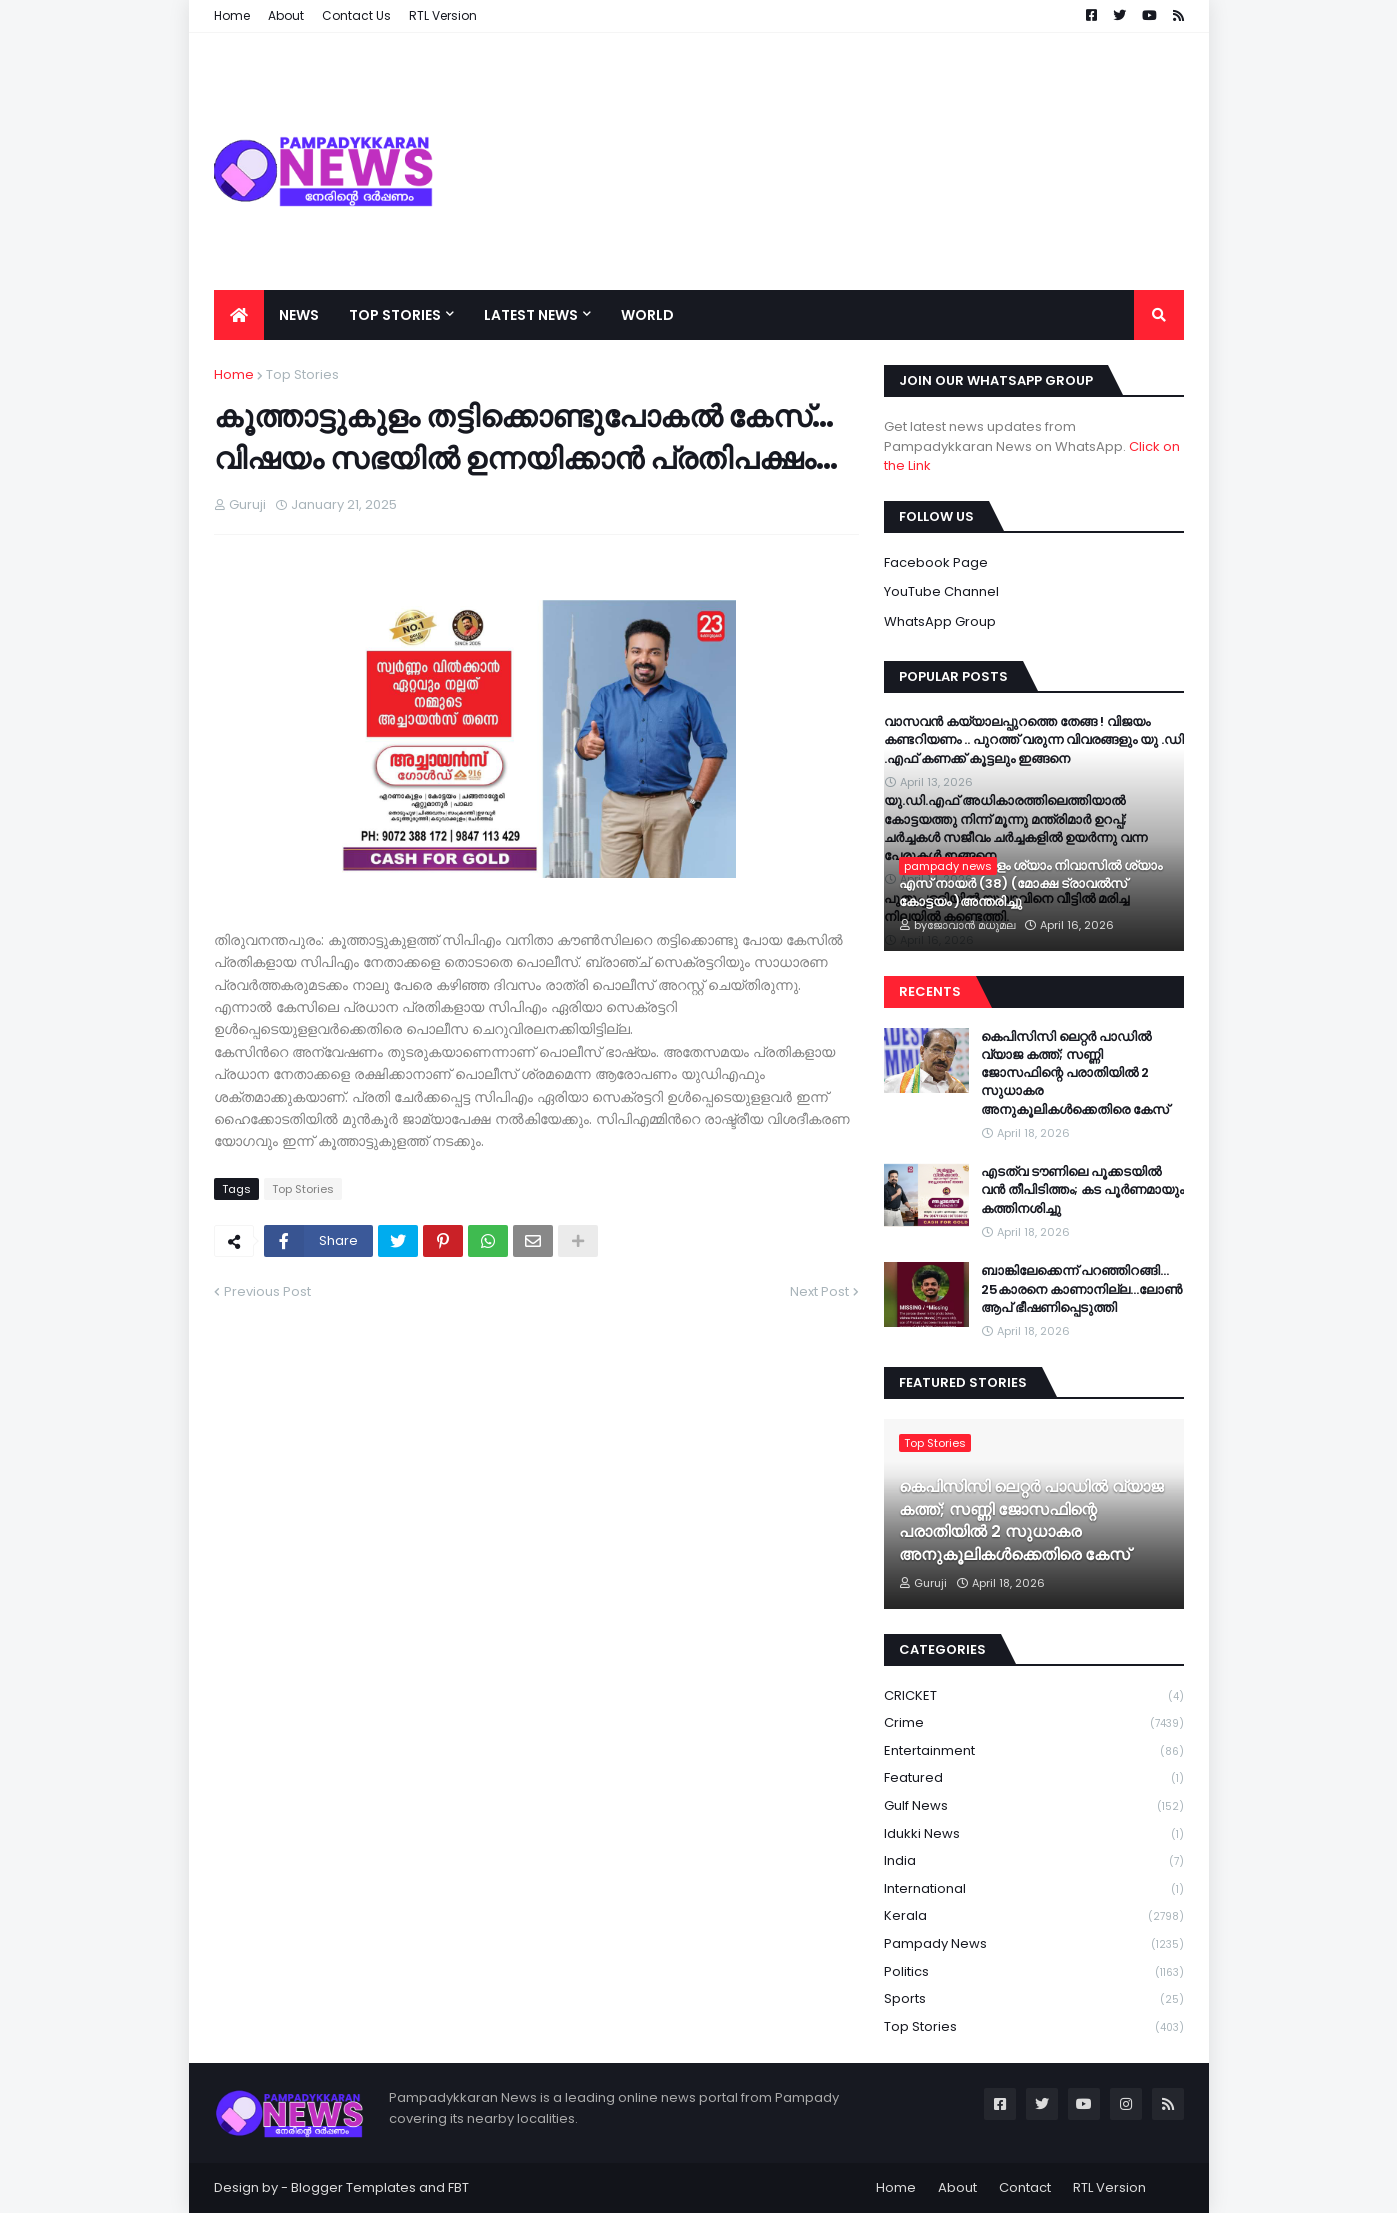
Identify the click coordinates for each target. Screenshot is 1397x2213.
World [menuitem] (647, 315)
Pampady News (1034, 1944)
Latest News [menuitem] (531, 315)
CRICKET (1034, 1696)
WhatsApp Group (940, 621)
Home (234, 374)
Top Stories (302, 374)
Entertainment (1034, 1751)
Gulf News (1034, 1806)
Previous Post (267, 1291)
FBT (458, 2187)
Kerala (1034, 1916)
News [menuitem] (299, 315)
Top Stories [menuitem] (395, 315)
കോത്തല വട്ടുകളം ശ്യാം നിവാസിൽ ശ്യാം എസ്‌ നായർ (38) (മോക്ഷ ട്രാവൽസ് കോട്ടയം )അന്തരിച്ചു (1030, 884)
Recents (930, 991)
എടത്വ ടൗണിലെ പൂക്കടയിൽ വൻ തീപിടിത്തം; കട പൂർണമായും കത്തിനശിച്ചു (1082, 1190)
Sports (1034, 1999)
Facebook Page (936, 562)
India (1034, 1861)
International (1034, 1889)
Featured (1034, 1778)
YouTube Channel (941, 591)
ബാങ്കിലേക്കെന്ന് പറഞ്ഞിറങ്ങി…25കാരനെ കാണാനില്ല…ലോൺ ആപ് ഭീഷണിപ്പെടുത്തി (1081, 1289)
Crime (1034, 1723)
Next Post (819, 1291)
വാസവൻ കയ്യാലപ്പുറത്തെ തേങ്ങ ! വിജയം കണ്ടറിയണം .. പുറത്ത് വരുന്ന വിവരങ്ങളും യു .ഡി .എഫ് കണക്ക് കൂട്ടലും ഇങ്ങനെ (1034, 740)
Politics (1034, 1972)
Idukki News (1034, 1834)
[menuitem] (239, 315)
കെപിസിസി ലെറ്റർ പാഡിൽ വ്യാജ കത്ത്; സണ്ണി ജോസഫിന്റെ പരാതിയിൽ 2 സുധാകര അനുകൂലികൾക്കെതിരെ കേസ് (1075, 1073)
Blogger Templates (353, 2187)
